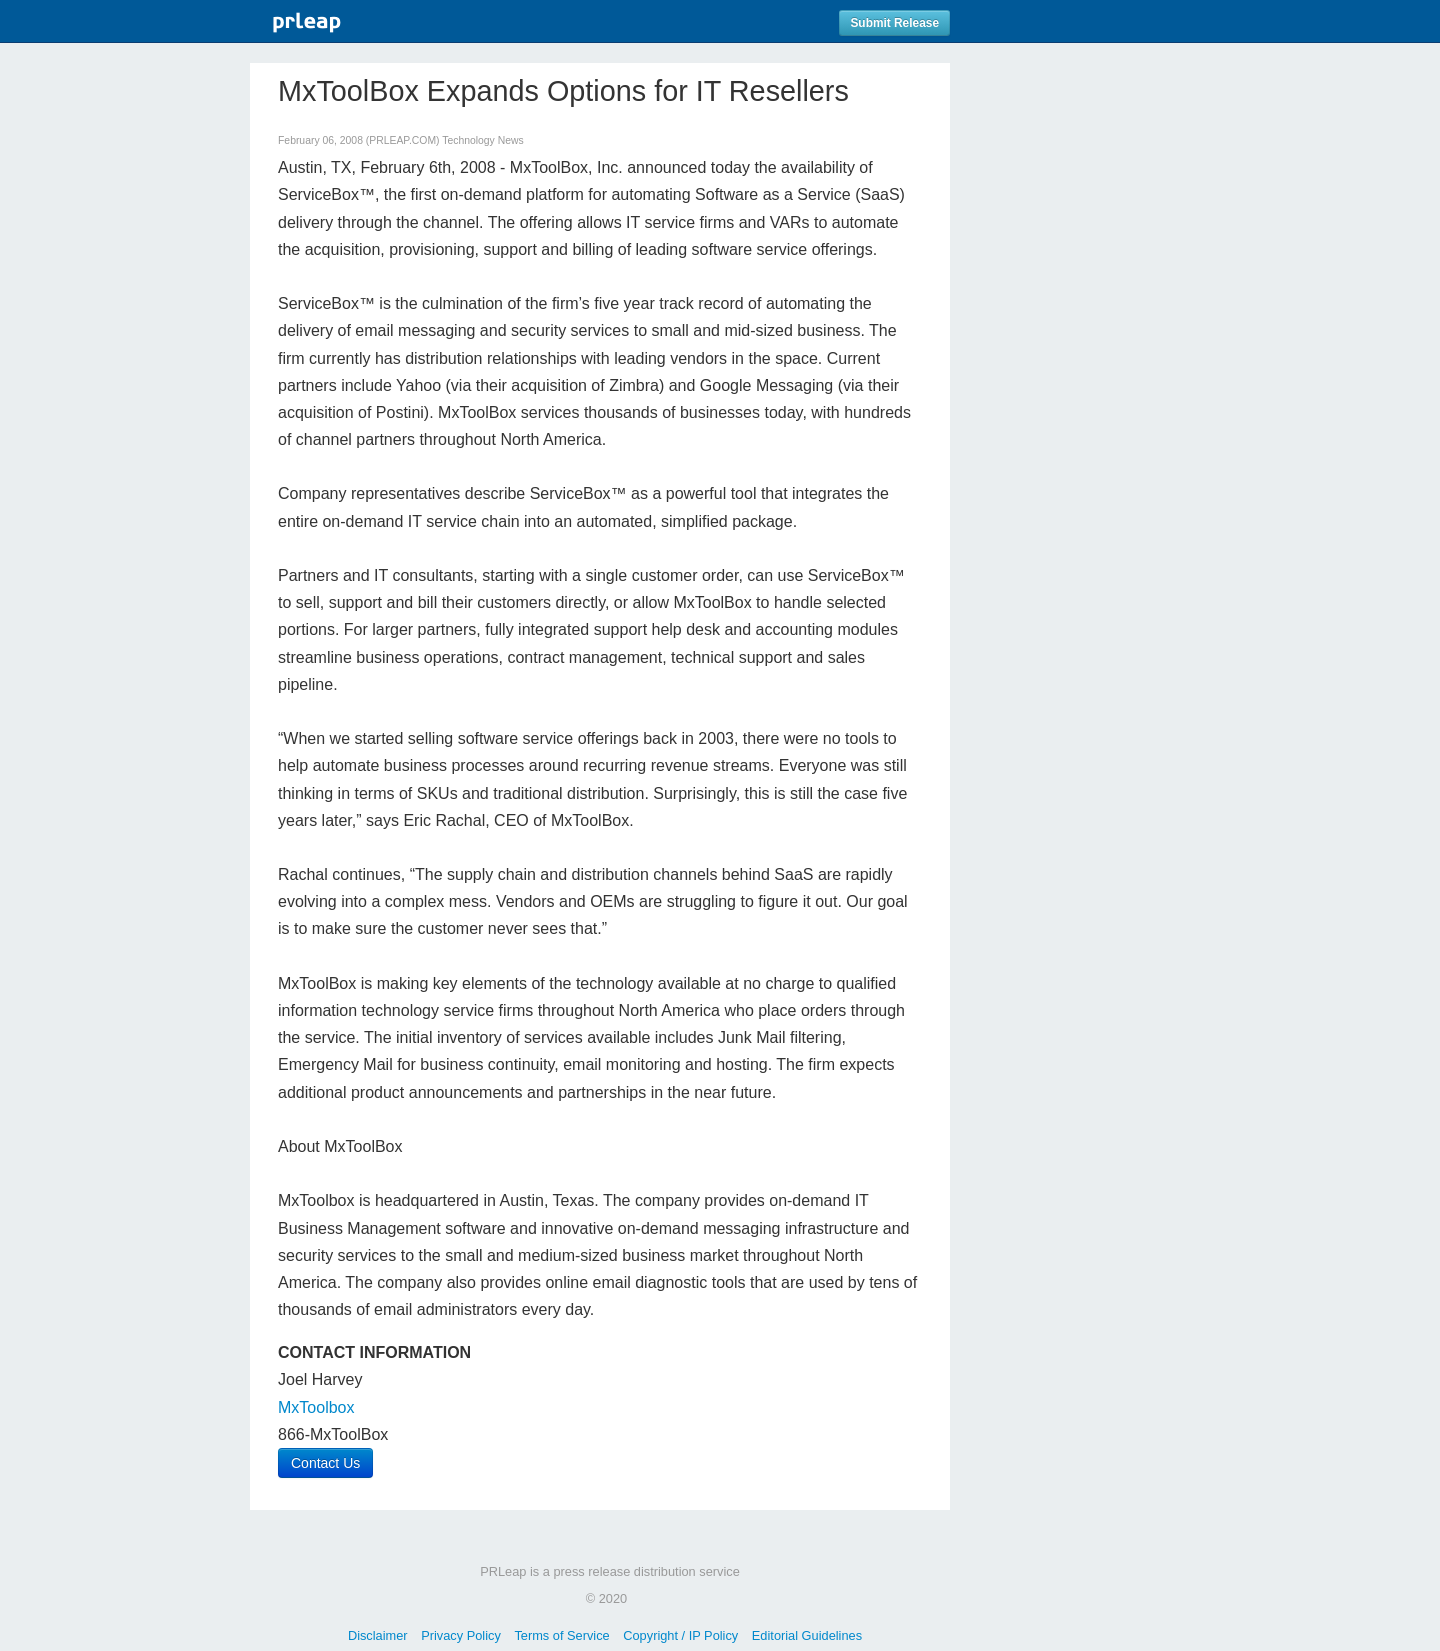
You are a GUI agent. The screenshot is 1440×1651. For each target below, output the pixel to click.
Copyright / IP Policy (680, 1635)
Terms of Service (561, 1635)
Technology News (482, 140)
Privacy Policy (461, 1635)
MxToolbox (316, 1407)
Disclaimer (378, 1635)
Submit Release (894, 23)
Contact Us (325, 1463)
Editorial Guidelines (807, 1635)
